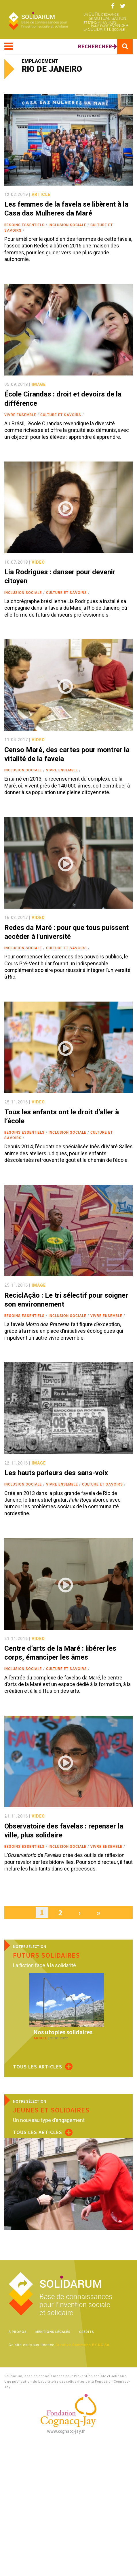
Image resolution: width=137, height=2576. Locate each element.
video (38, 562)
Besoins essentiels (24, 225)
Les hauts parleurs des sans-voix (56, 1473)
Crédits (86, 2331)
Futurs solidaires (46, 1955)
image (39, 384)
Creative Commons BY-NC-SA (82, 2345)
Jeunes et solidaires (51, 2110)
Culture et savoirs (60, 415)
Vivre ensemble (20, 415)
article (41, 194)
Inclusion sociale (67, 225)
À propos (18, 2331)
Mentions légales (53, 2331)
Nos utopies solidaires (62, 2032)
